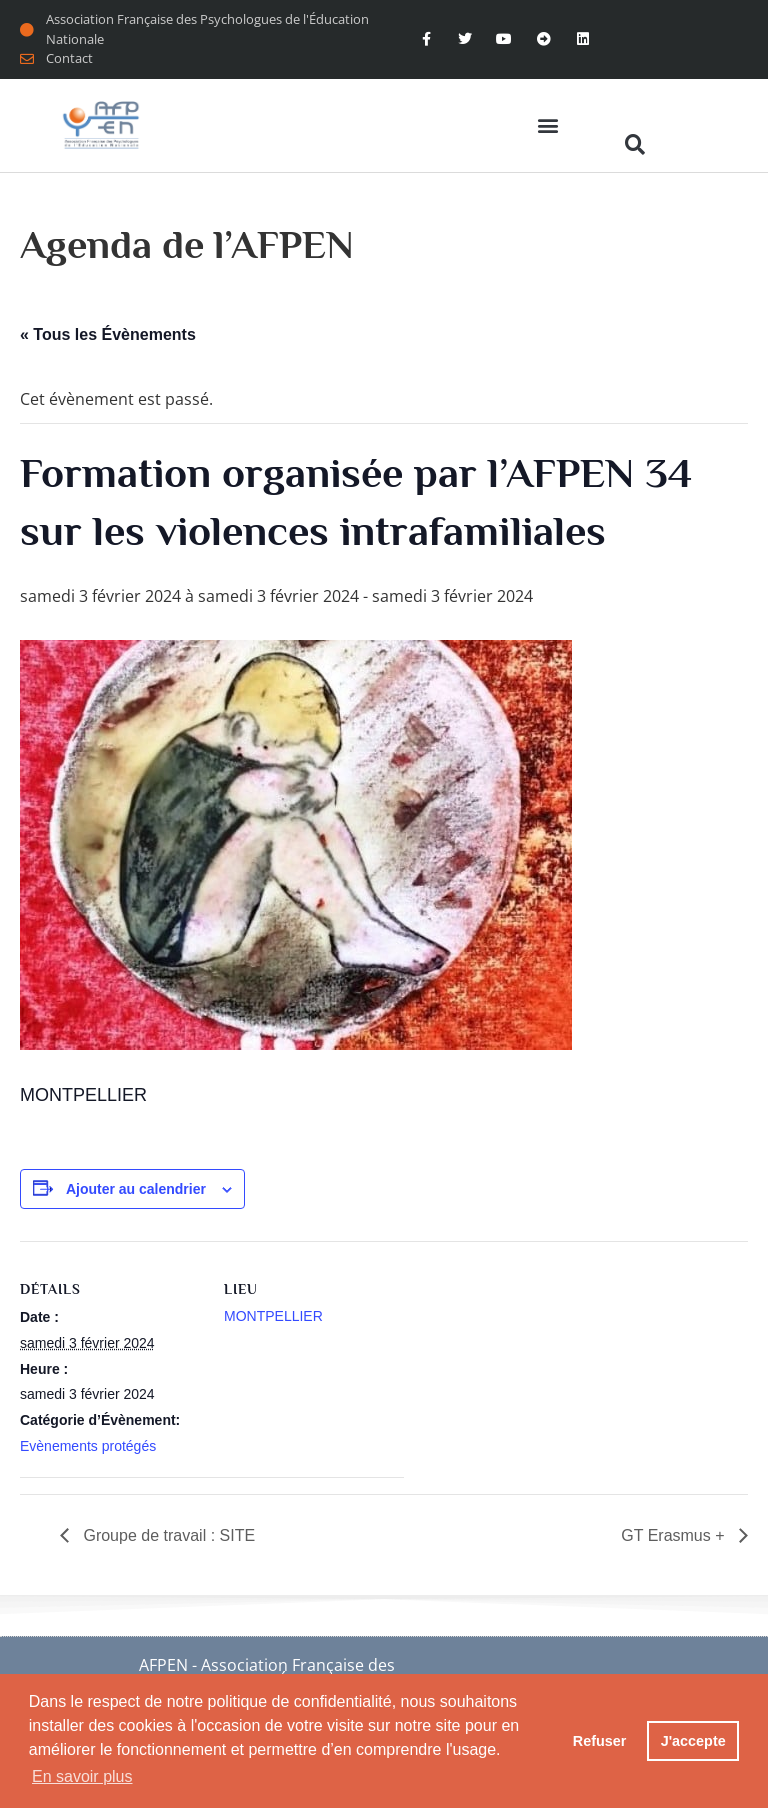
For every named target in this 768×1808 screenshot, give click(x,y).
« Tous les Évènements (108, 334)
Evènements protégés (88, 1446)
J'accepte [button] (693, 1741)
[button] (547, 125)
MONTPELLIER (273, 1316)
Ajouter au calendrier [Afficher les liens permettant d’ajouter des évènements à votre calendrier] (136, 1189)
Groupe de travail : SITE (167, 1535)
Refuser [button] (600, 1741)
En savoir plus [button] (82, 1776)
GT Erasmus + (675, 1535)
